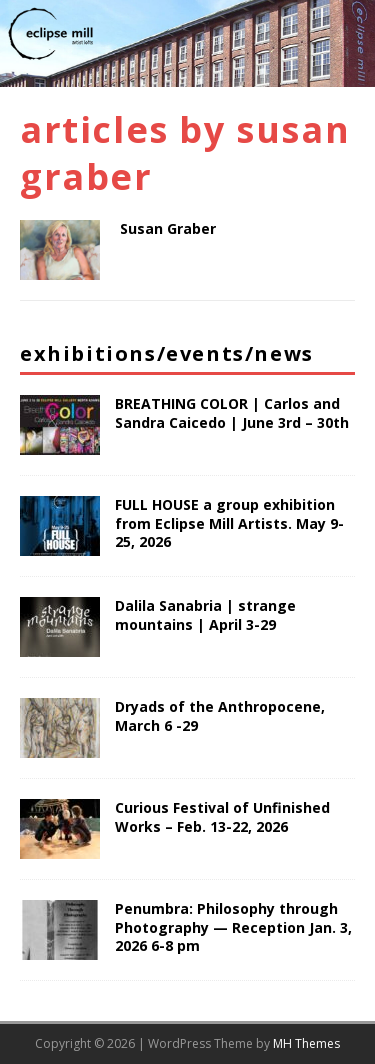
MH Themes (306, 1043)
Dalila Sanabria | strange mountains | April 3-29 (205, 614)
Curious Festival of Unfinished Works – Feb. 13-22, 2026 (222, 816)
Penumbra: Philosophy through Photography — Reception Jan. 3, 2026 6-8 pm (233, 926)
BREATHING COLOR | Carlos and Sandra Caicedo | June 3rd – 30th (232, 412)
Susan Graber (168, 228)
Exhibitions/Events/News (167, 353)
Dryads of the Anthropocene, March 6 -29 (220, 715)
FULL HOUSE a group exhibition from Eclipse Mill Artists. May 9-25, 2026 (229, 522)
